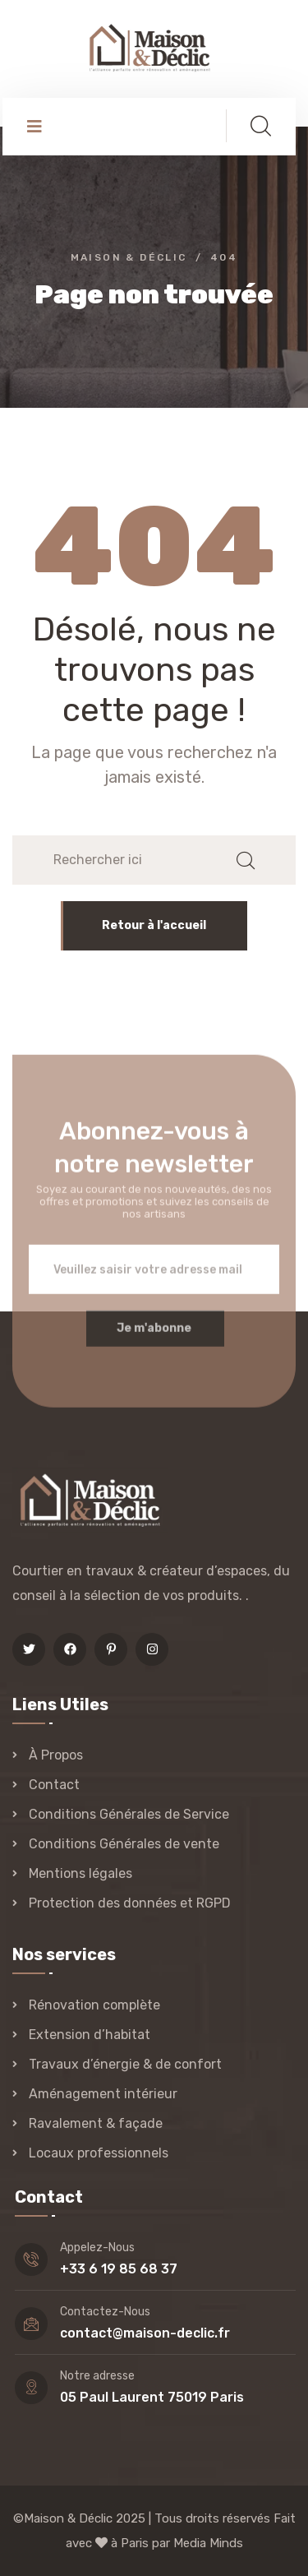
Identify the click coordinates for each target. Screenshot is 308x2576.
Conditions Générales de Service (129, 1814)
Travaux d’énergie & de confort (125, 2064)
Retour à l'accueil (154, 925)
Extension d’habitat (89, 2034)
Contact (54, 1784)
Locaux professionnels (98, 2153)
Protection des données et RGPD (130, 1903)
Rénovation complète (94, 2005)
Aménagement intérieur (103, 2094)
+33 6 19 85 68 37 (118, 2269)
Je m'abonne (154, 1336)
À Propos (56, 1755)
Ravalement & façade (96, 2123)
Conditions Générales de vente (124, 1844)
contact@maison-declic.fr (145, 2333)
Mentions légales (80, 1873)
